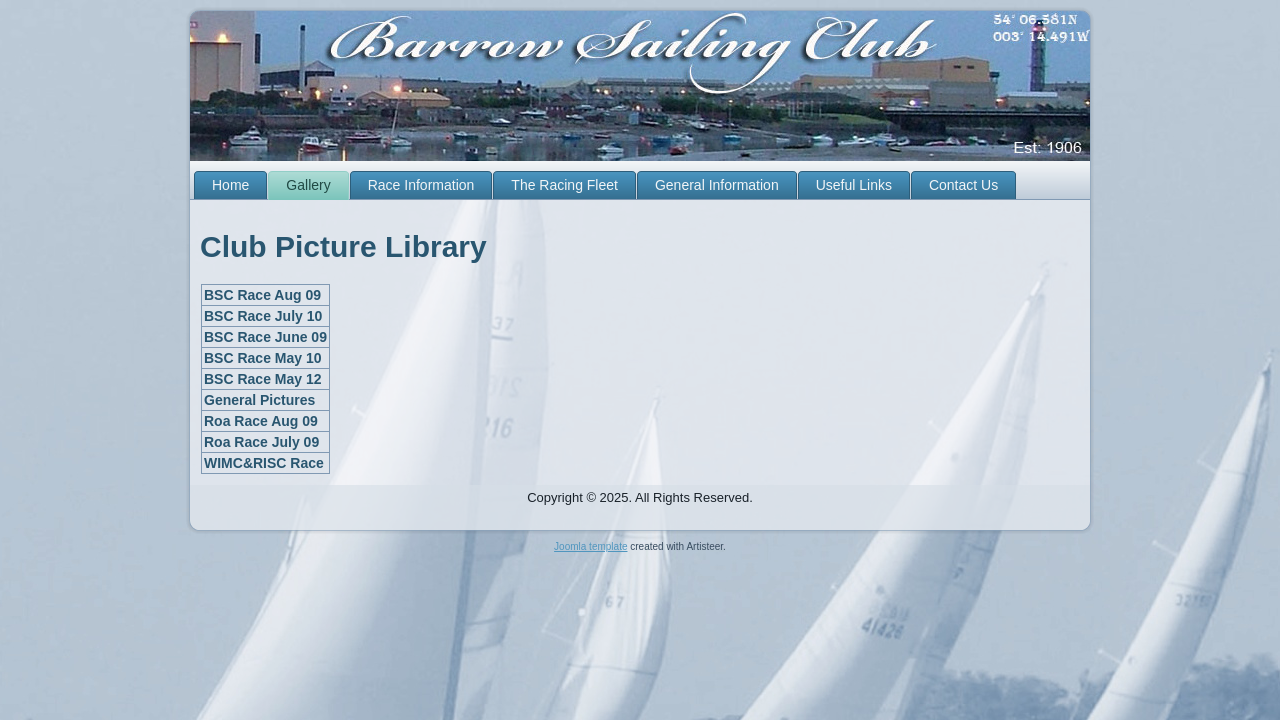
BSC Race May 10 (263, 358)
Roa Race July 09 (261, 442)
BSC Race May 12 (263, 379)
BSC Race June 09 (265, 337)
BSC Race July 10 (263, 316)
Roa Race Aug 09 (261, 421)
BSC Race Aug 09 (262, 295)
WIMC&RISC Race (264, 463)
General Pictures (259, 400)
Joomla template (590, 546)
